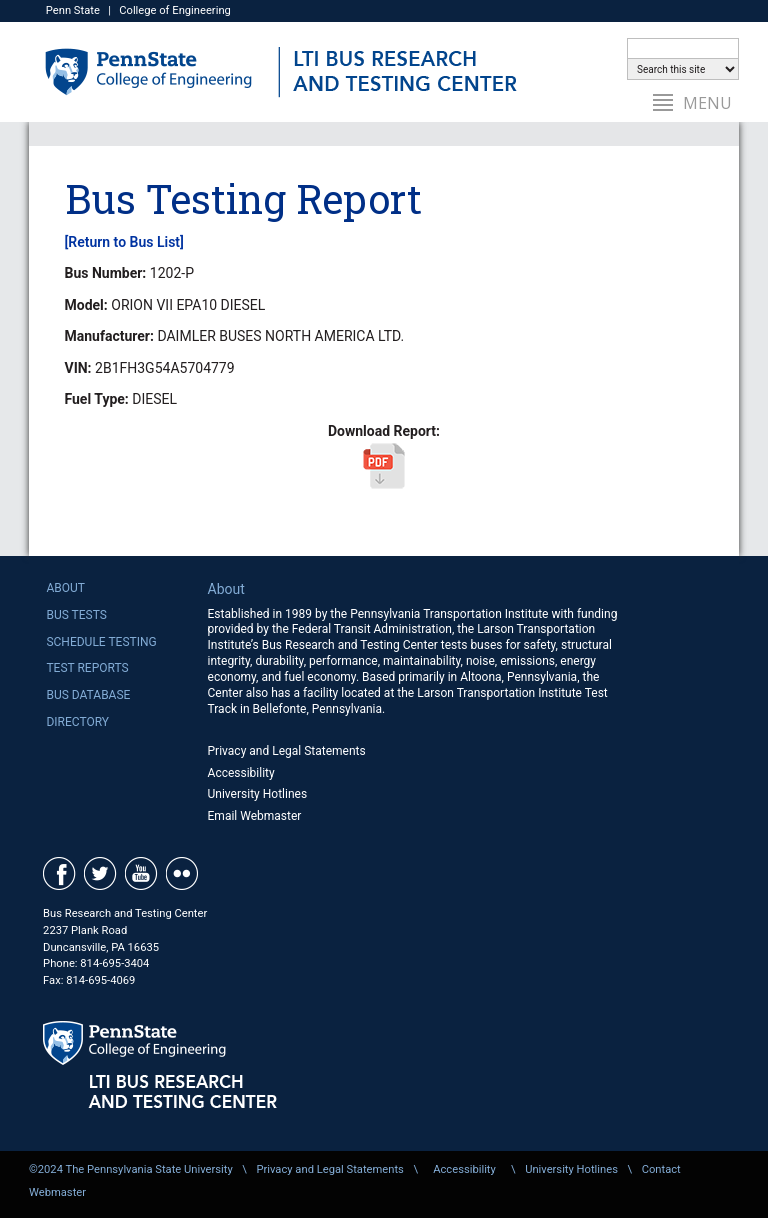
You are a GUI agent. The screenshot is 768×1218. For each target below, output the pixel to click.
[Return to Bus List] (124, 242)
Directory (77, 722)
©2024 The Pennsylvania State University (131, 1169)
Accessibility (241, 773)
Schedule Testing (101, 642)
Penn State (73, 10)
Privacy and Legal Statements (287, 751)
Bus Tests (76, 615)
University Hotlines (258, 794)
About (65, 588)
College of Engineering (175, 10)
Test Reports (87, 668)
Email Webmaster (255, 816)
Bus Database (88, 695)
